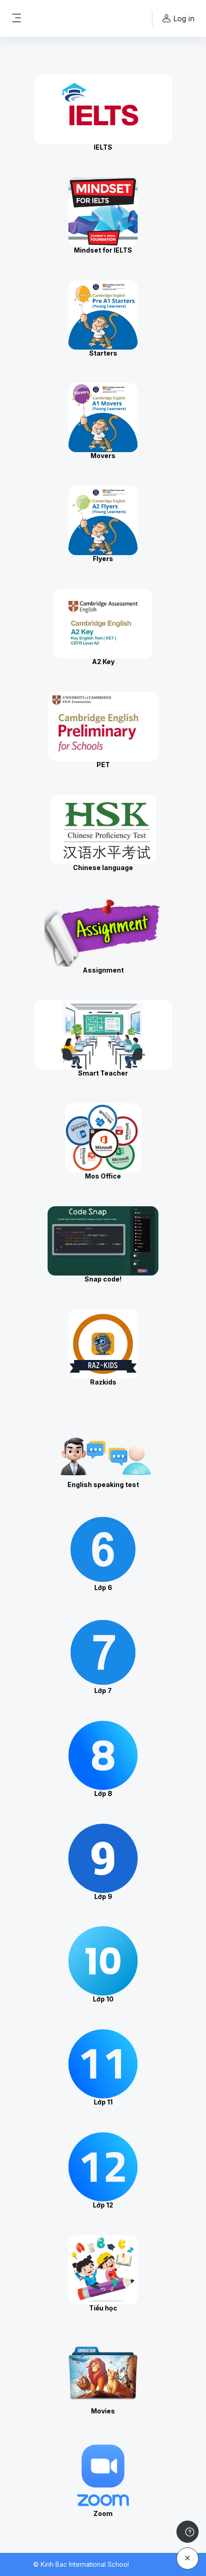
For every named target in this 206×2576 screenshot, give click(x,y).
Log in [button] (177, 18)
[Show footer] (187, 2532)
